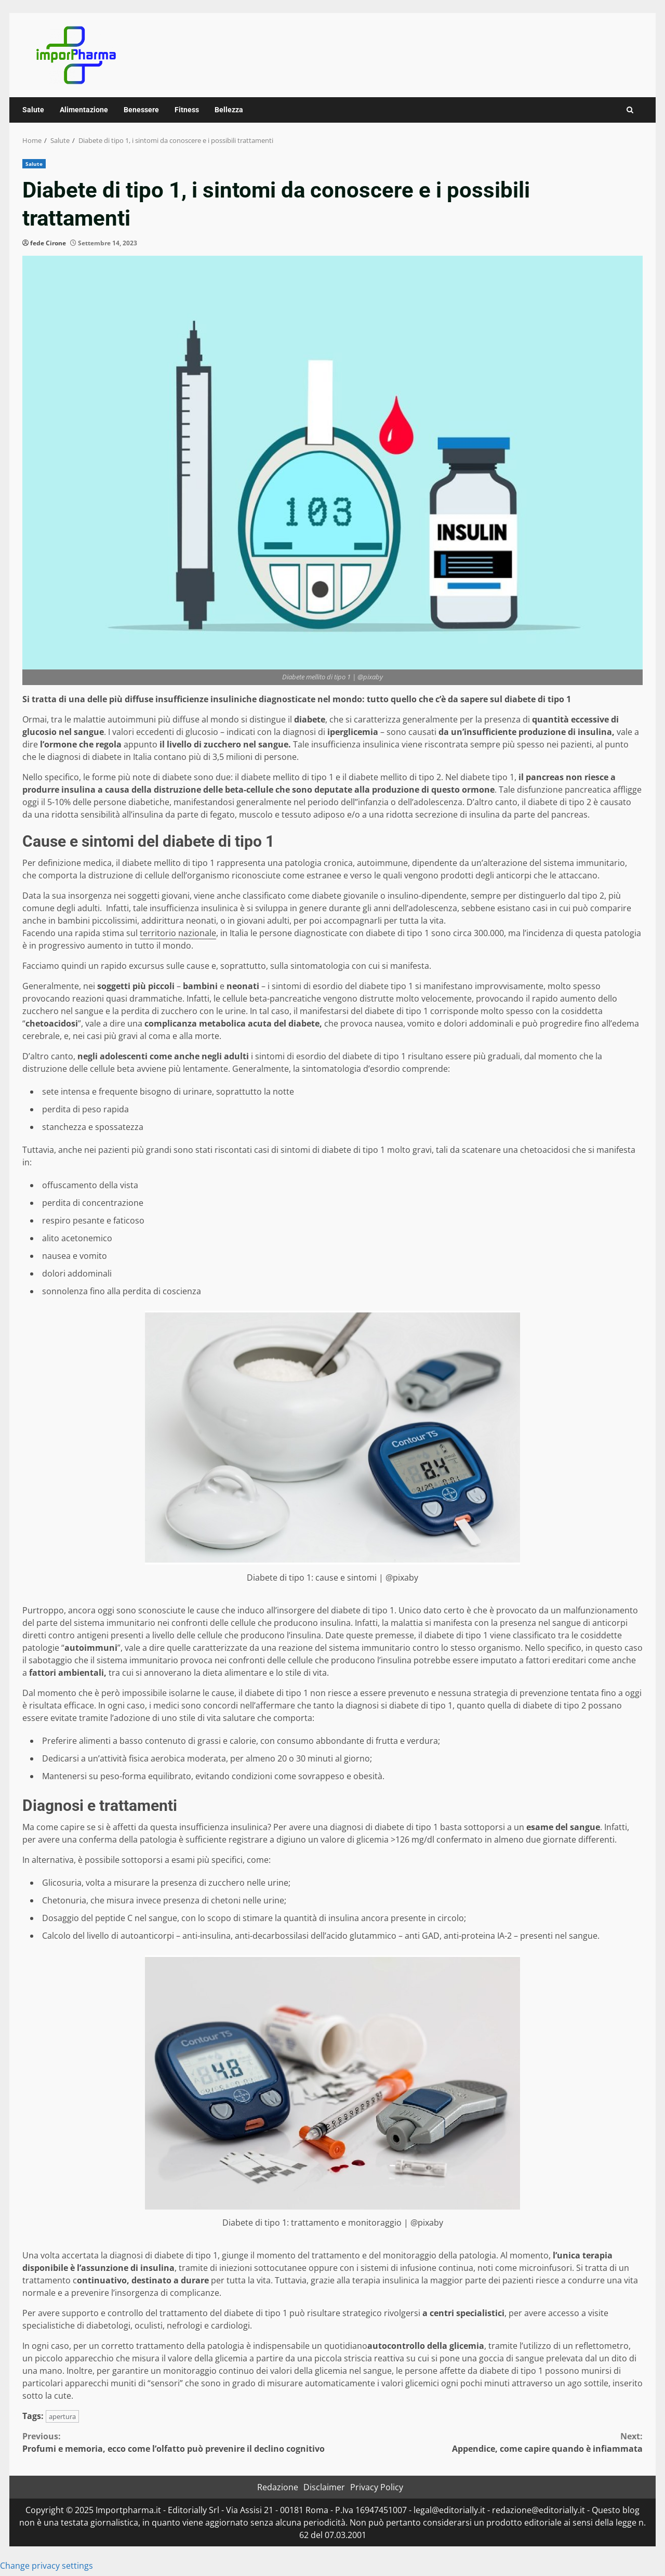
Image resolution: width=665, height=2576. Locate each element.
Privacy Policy (376, 2487)
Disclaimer (324, 2487)
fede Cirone (48, 243)
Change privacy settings (46, 2565)
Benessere (141, 110)
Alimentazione (84, 110)
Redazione (277, 2487)
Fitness (187, 110)
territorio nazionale (178, 933)
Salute (33, 110)
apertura (62, 2416)
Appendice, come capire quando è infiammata (487, 2442)
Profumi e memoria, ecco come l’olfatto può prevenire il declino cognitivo (177, 2442)
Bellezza (229, 110)
